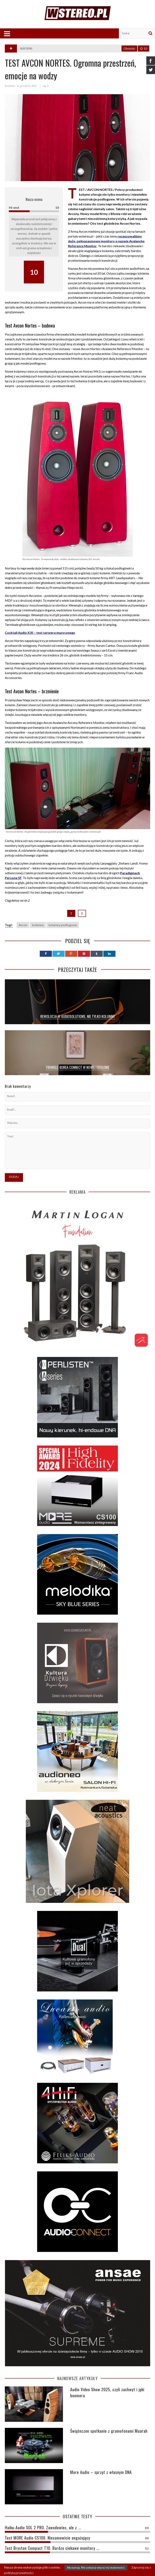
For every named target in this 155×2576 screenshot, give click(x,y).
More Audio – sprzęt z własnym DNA (101, 2472)
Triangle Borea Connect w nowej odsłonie (77, 1067)
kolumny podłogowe (62, 925)
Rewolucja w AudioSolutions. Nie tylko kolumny (77, 1016)
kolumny (38, 925)
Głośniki (129, 48)
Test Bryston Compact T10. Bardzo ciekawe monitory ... (52, 2548)
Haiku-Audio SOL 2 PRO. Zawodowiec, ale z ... (43, 2527)
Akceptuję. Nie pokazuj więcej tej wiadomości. (96, 2567)
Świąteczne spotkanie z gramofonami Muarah (109, 2431)
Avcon (23, 925)
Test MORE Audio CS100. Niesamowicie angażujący (47, 2538)
